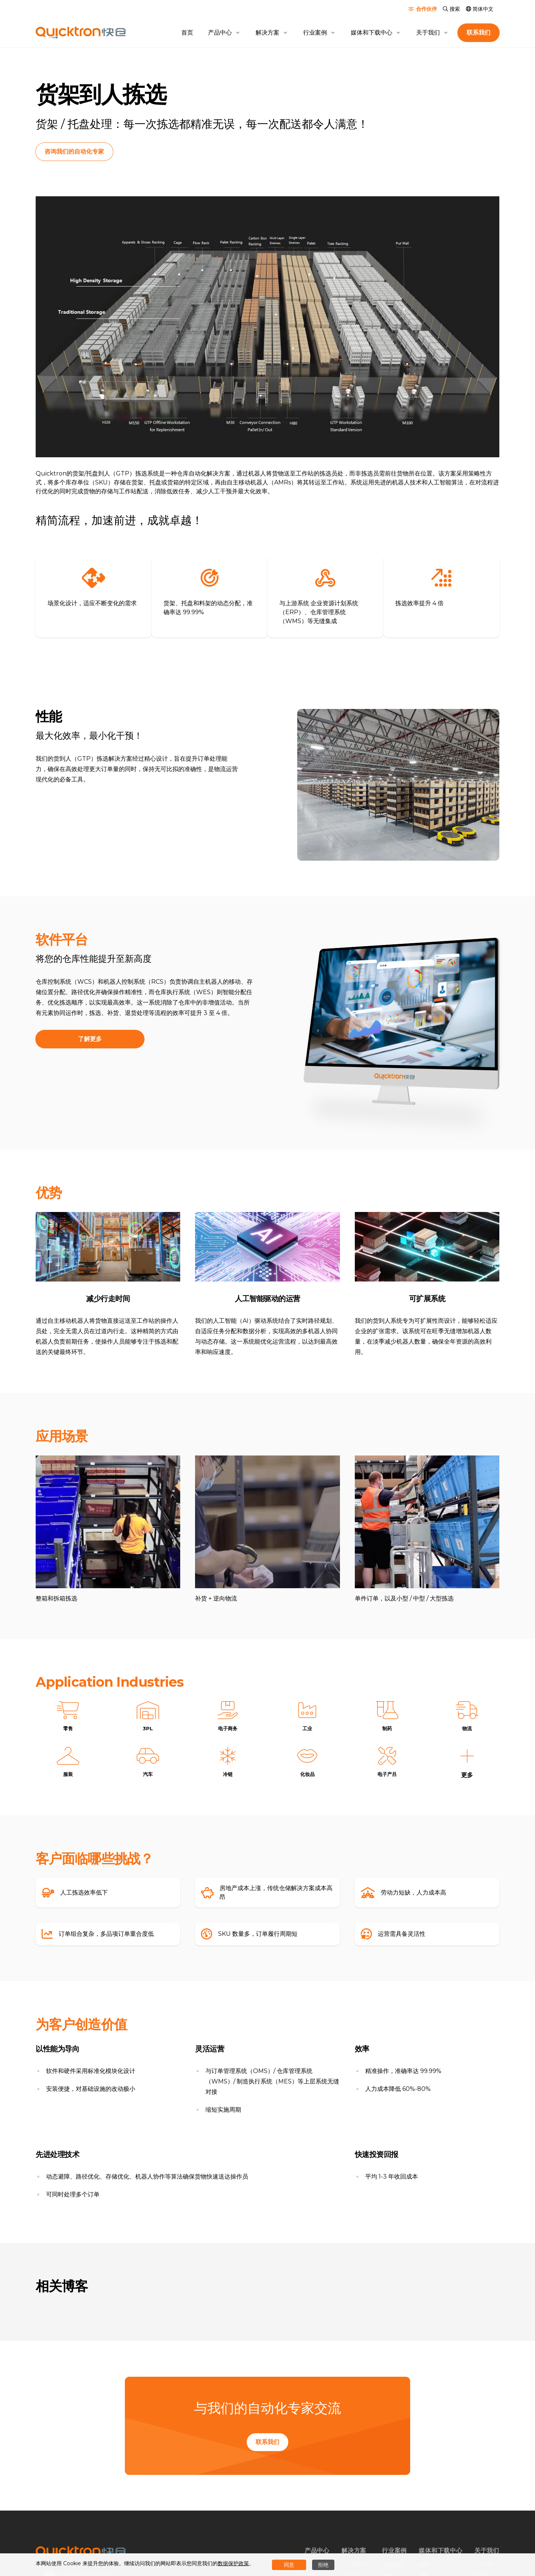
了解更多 (90, 1038)
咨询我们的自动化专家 (79, 151)
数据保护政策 (233, 2563)
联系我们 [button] (478, 32)
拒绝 (323, 2565)
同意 (289, 2565)
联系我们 (267, 2443)
